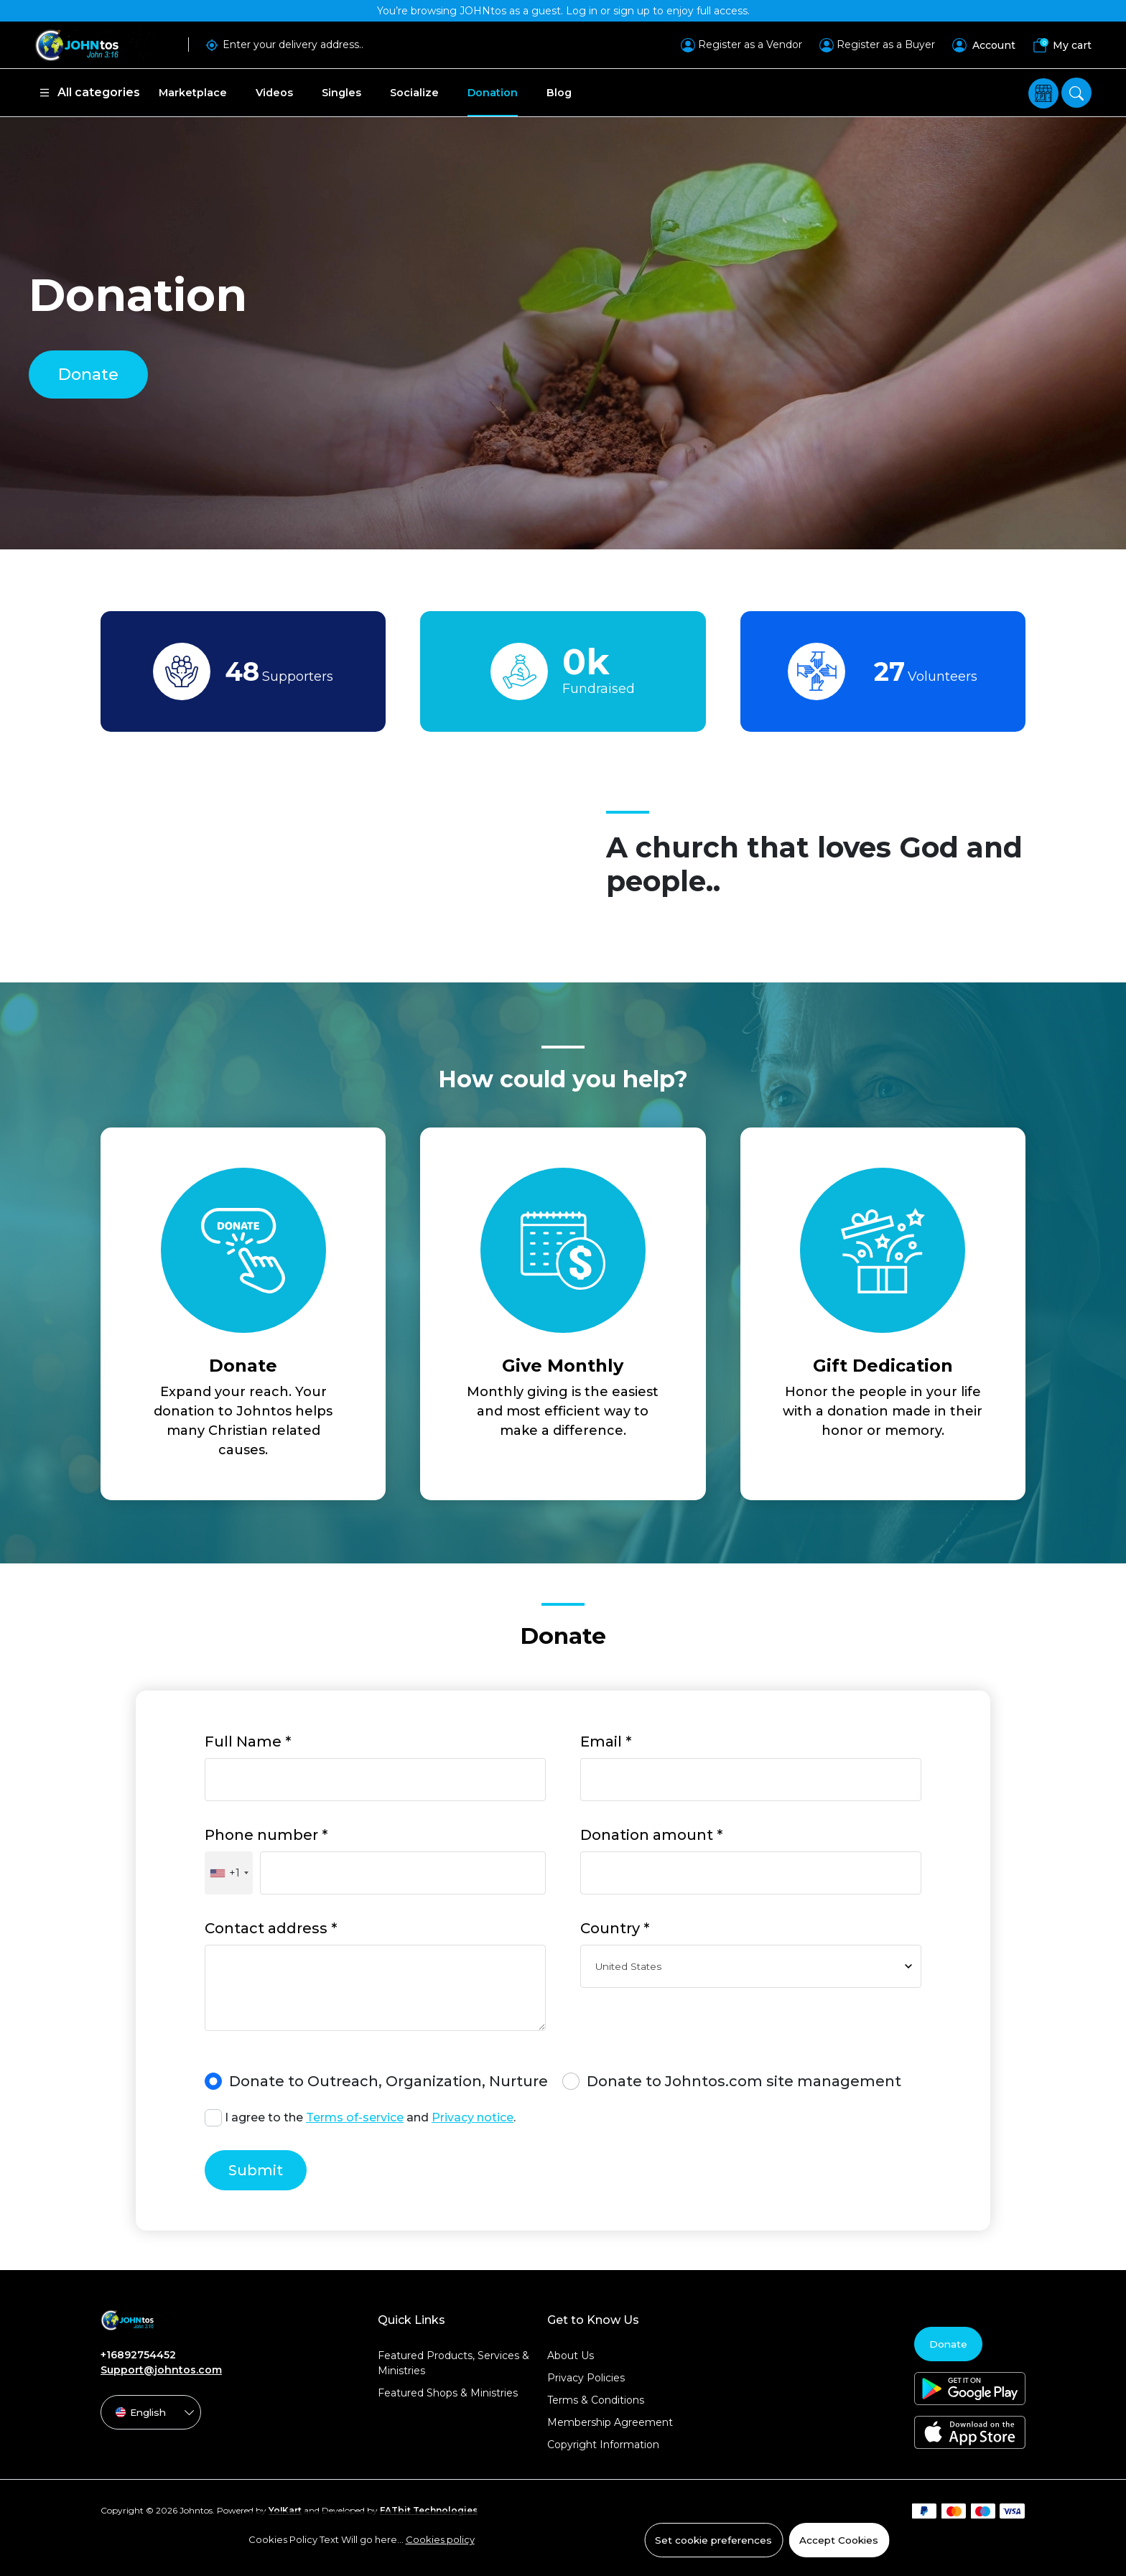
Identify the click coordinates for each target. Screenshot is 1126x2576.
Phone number (266, 1834)
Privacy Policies (586, 2377)
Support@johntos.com (161, 2369)
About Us (570, 2355)
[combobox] (229, 1872)
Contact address (271, 1928)
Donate (88, 375)
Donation (492, 92)
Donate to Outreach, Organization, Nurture (376, 2081)
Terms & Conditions (595, 2400)
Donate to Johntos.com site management (731, 2081)
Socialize (414, 92)
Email (605, 1741)
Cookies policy (440, 2539)
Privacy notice (472, 2117)
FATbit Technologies (429, 2510)
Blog (559, 92)
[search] (1076, 93)
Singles (341, 92)
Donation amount (651, 1834)
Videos (274, 92)
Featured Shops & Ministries (448, 2392)
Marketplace (193, 92)
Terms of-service (355, 2117)
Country (614, 1928)
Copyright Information (603, 2444)
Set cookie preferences (713, 2540)
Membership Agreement (610, 2422)
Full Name (248, 1741)
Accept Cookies (838, 2540)
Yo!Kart (285, 2510)
